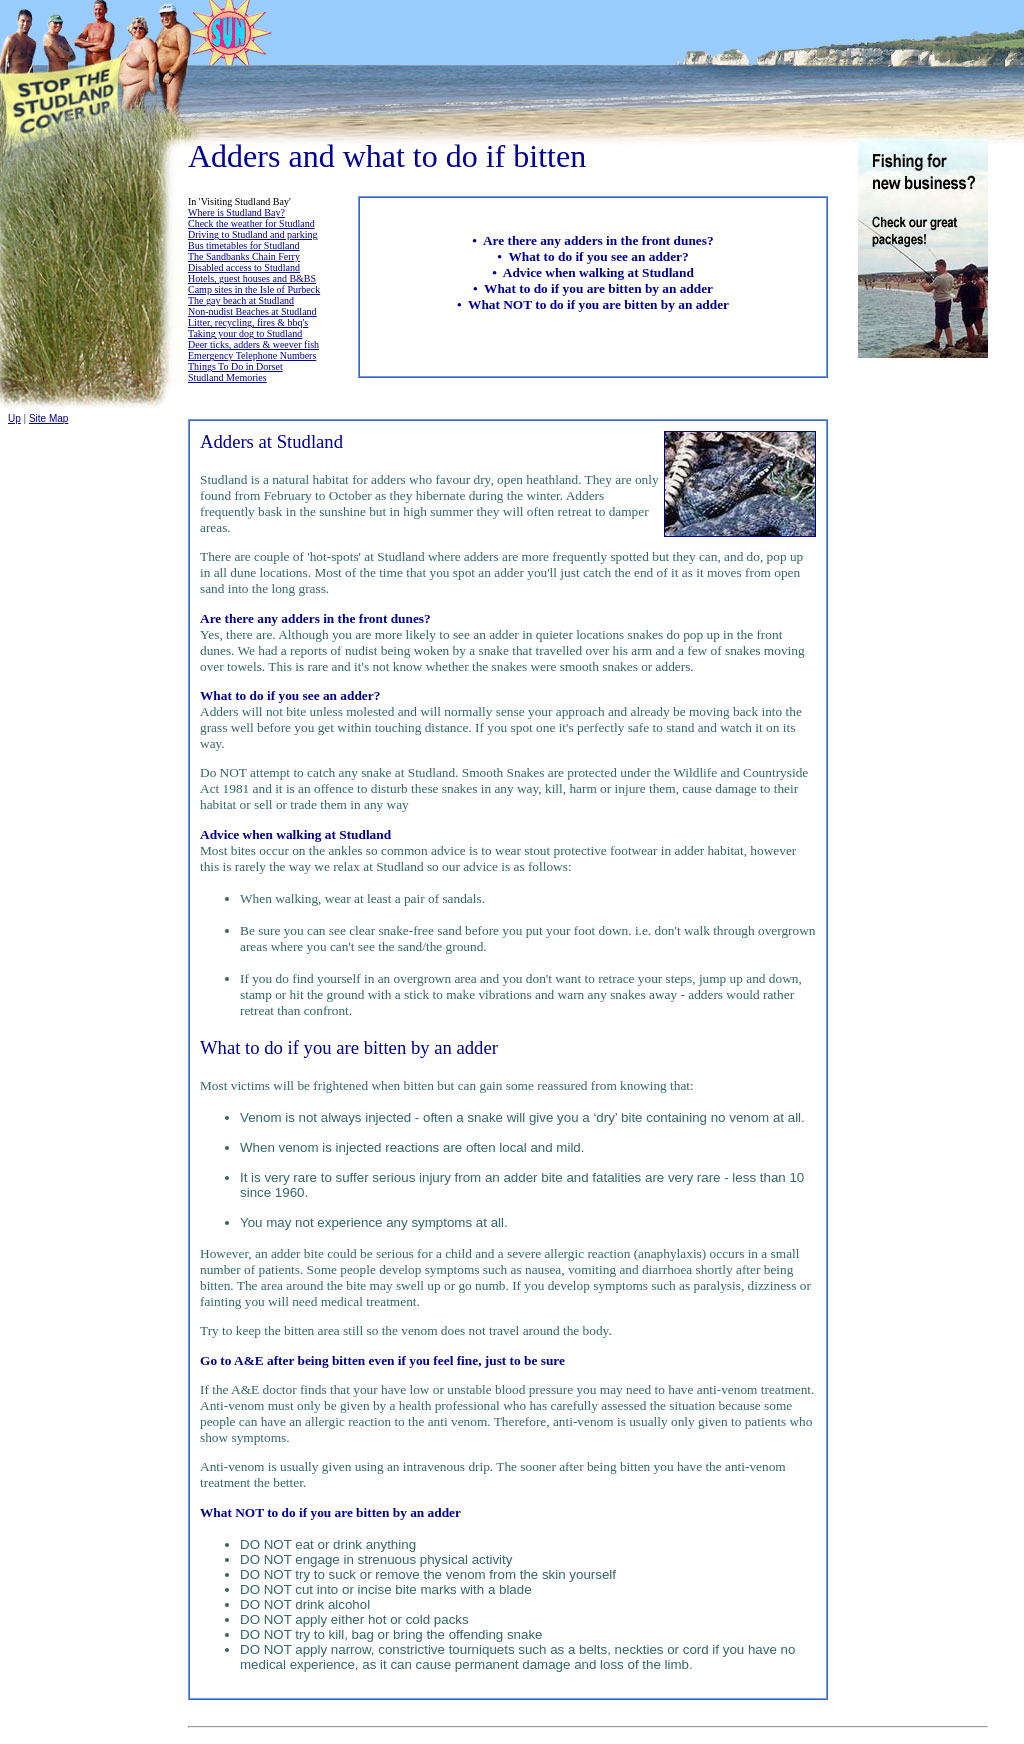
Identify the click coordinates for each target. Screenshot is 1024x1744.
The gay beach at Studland (241, 300)
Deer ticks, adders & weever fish (253, 344)
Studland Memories (227, 377)
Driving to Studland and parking (252, 234)
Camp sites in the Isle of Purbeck (254, 289)
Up (14, 418)
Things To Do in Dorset (235, 366)
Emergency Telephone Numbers (252, 355)
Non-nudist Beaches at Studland (252, 311)
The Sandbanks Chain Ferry (244, 256)
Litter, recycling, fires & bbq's (248, 322)
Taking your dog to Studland (245, 333)
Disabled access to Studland (244, 267)
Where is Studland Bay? (236, 212)
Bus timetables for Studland (243, 245)
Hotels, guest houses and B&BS (252, 278)
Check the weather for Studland (251, 223)
